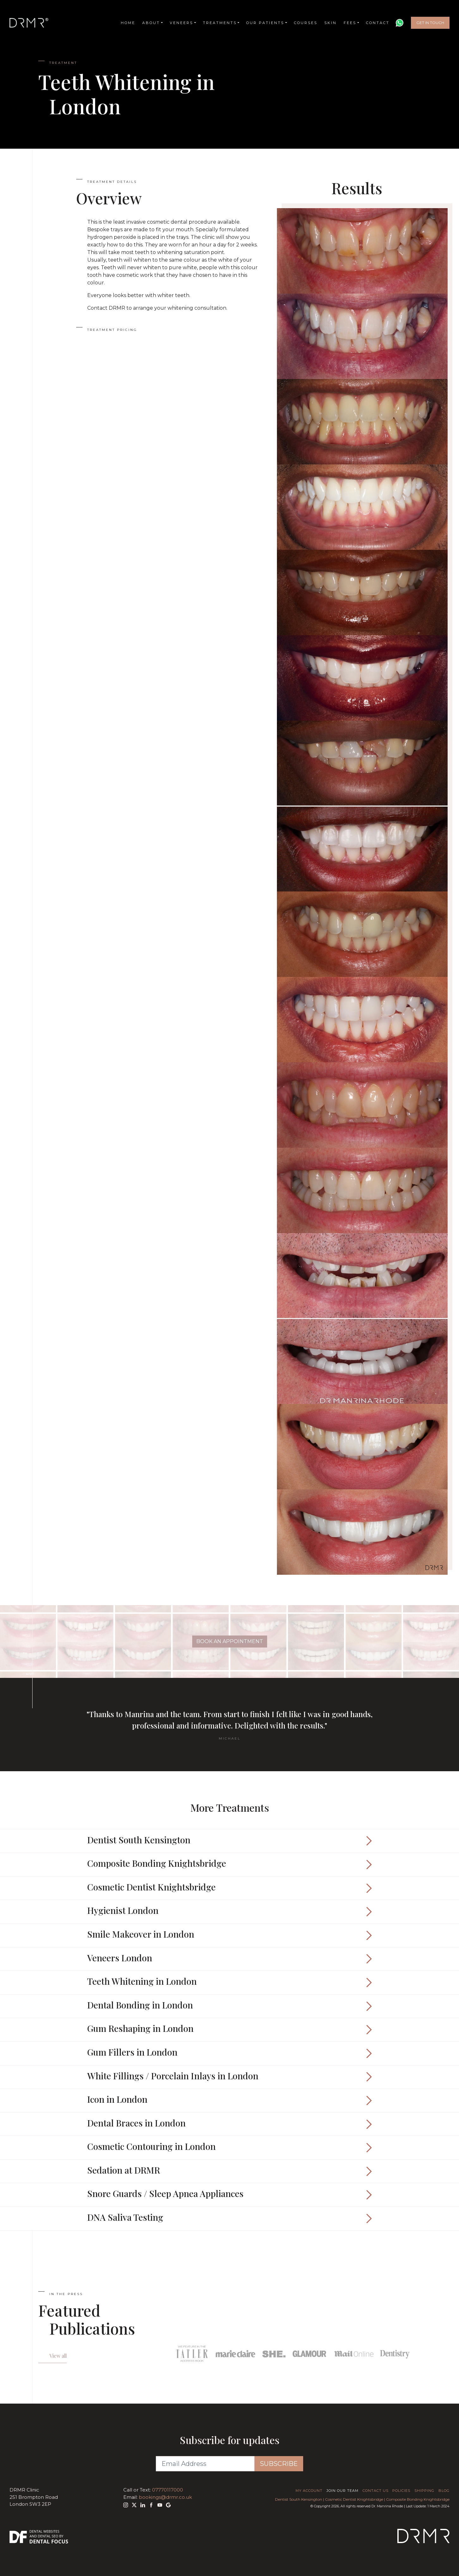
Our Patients (265, 23)
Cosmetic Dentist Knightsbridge (354, 2499)
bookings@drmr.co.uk (165, 2497)
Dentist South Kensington (298, 2499)
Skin (330, 23)
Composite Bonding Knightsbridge (418, 2499)
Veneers (181, 23)
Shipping (424, 2490)
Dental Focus (49, 2541)
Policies (401, 2490)
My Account (309, 2490)
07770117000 (167, 2490)
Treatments (220, 23)
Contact (377, 23)
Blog (444, 2490)
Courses (305, 23)
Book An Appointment (229, 1641)
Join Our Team (342, 2490)
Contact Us (376, 2490)
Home (128, 23)
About (151, 23)
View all (58, 2355)
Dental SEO (48, 2536)
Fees (350, 23)
